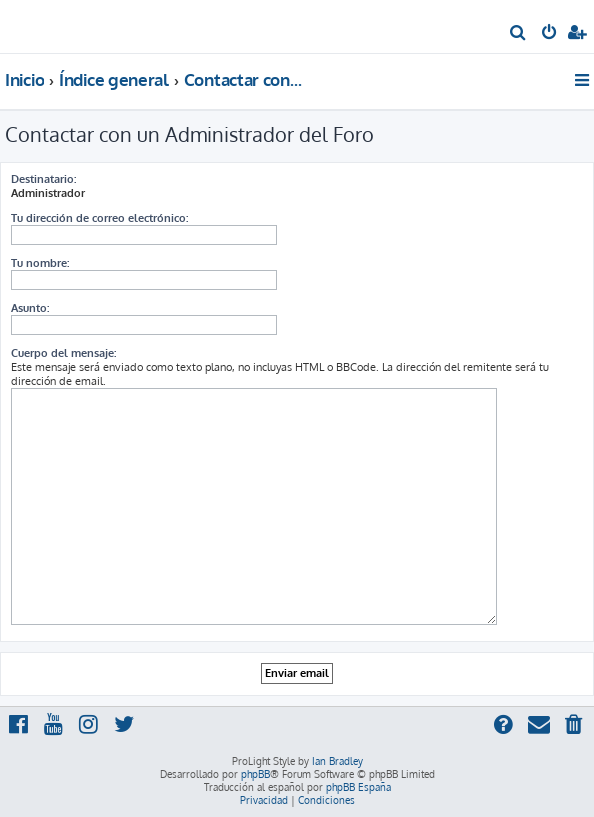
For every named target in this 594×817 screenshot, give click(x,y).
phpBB (255, 774)
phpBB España (358, 787)
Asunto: (30, 308)
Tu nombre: (40, 263)
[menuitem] (518, 34)
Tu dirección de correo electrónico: (99, 218)
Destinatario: (43, 179)
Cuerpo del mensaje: (63, 353)
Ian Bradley (337, 761)
